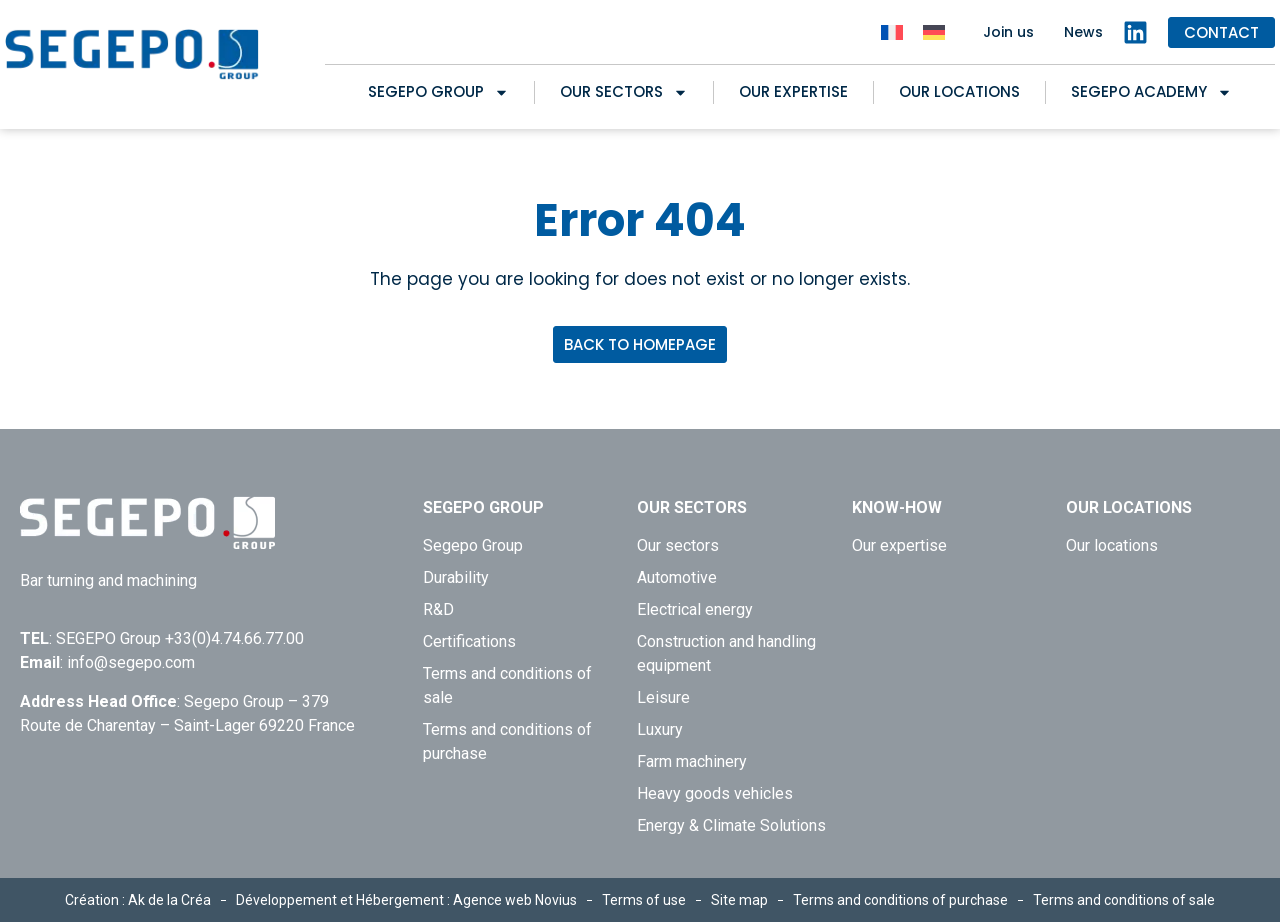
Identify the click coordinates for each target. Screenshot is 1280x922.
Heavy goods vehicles (715, 793)
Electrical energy (695, 609)
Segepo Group (438, 92)
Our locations (959, 91)
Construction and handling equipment (726, 653)
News (1083, 32)
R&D (438, 609)
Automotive (677, 577)
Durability (456, 577)
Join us (1008, 32)
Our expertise (793, 91)
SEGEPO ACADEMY (1151, 92)
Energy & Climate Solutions (731, 825)
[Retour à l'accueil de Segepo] (132, 54)
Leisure (663, 697)
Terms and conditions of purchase (507, 741)
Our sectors (624, 92)
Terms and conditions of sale (507, 685)
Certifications (469, 641)
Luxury (660, 729)
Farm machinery (692, 761)
